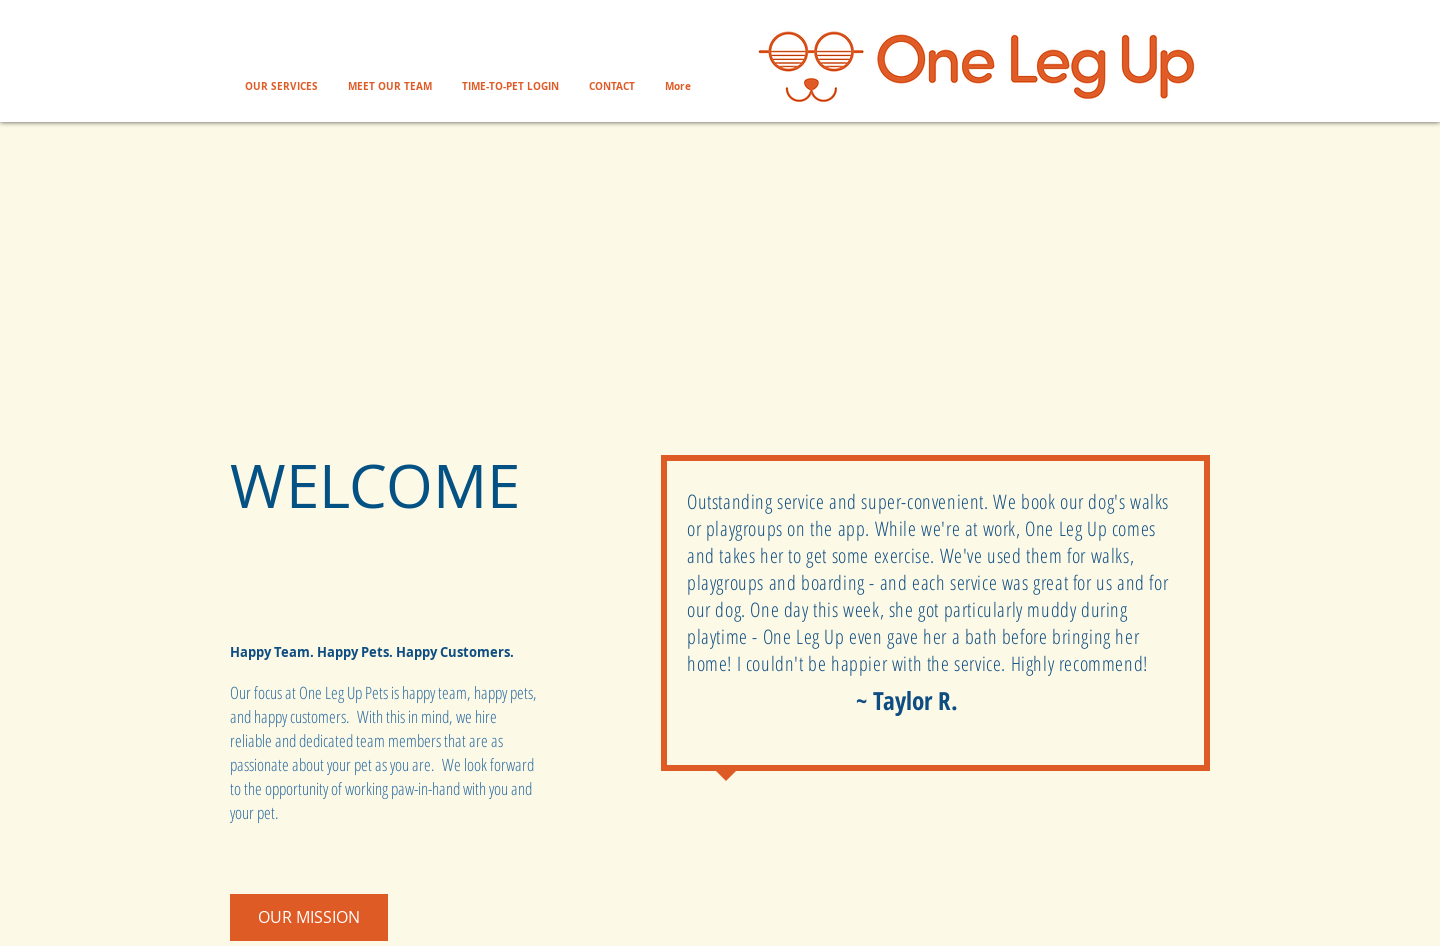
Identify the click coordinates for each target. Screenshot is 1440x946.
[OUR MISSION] (309, 917)
